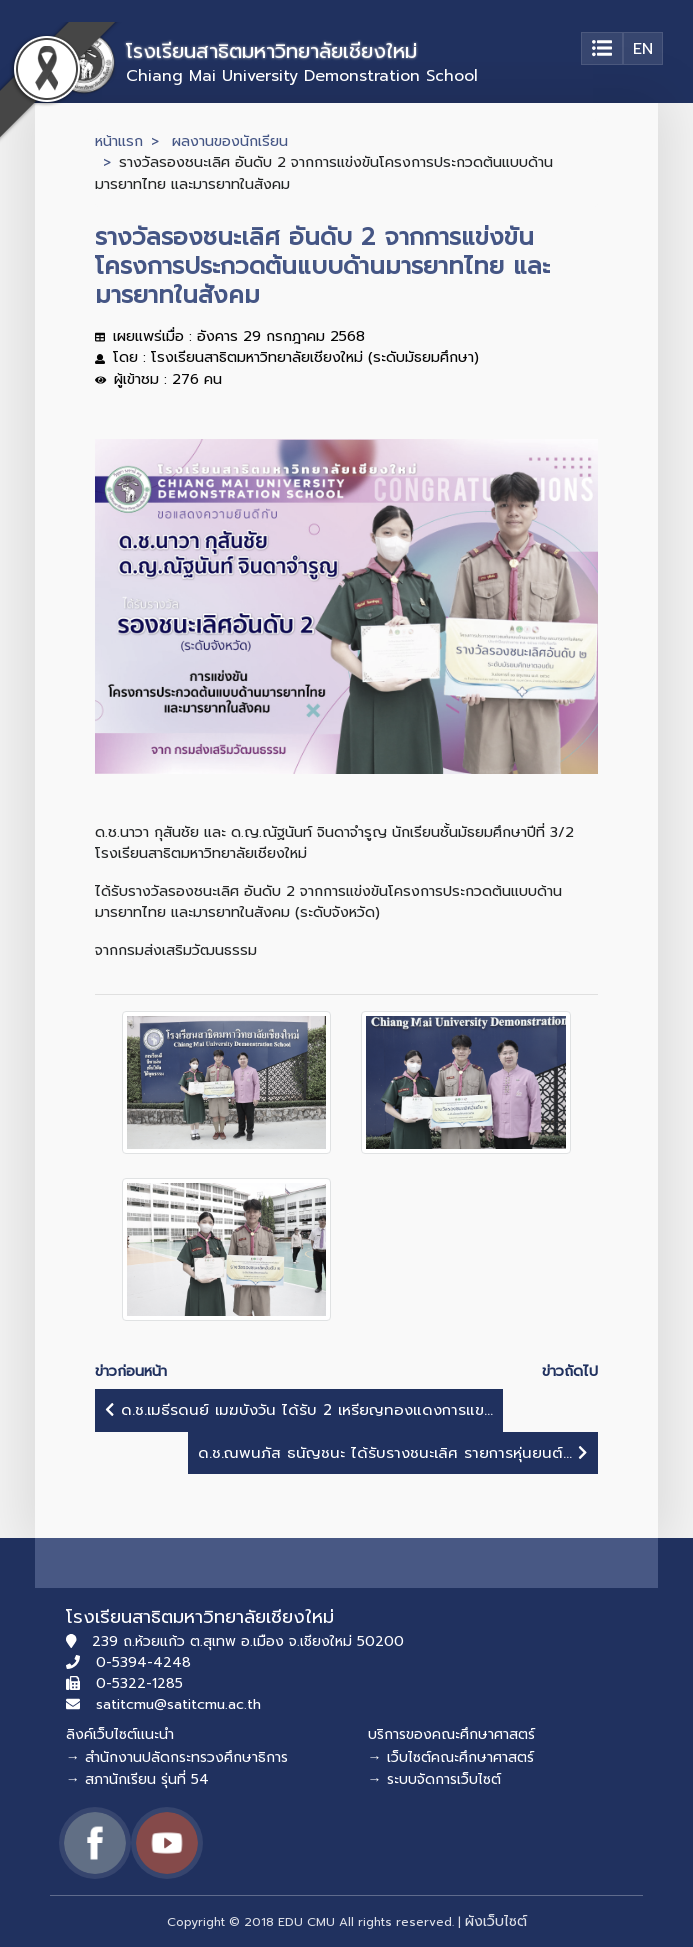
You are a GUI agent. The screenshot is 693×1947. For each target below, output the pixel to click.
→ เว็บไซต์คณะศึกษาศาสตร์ (451, 1757)
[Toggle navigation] (602, 48)
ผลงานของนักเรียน (230, 141)
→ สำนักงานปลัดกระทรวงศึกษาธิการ (177, 1757)
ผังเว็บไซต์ (496, 1921)
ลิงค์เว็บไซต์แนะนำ (120, 1734)
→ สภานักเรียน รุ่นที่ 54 (137, 1779)
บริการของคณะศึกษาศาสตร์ (451, 1734)
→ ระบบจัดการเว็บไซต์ (434, 1779)
